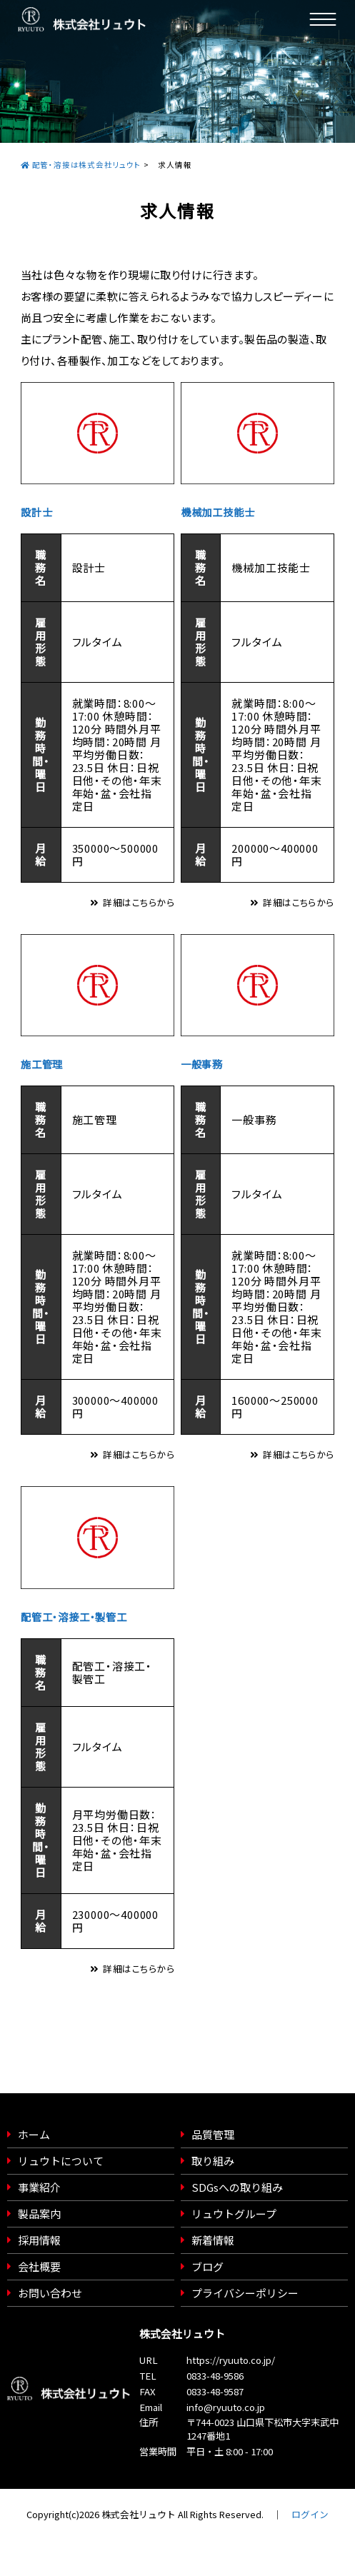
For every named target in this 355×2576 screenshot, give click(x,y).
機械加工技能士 (218, 511)
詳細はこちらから (138, 902)
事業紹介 (39, 2187)
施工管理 (42, 1063)
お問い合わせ (50, 2292)
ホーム (34, 2134)
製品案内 (39, 2213)
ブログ (207, 2266)
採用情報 (39, 2239)
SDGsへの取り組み (237, 2187)
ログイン (310, 2514)
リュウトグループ (233, 2213)
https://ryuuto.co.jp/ (230, 2360)
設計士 (36, 511)
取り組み (212, 2160)
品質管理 (212, 2134)
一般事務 (202, 1063)
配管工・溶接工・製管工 (74, 1616)
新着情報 (212, 2239)
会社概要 (39, 2266)
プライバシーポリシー (245, 2292)
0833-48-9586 (215, 2375)
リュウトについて (61, 2160)
